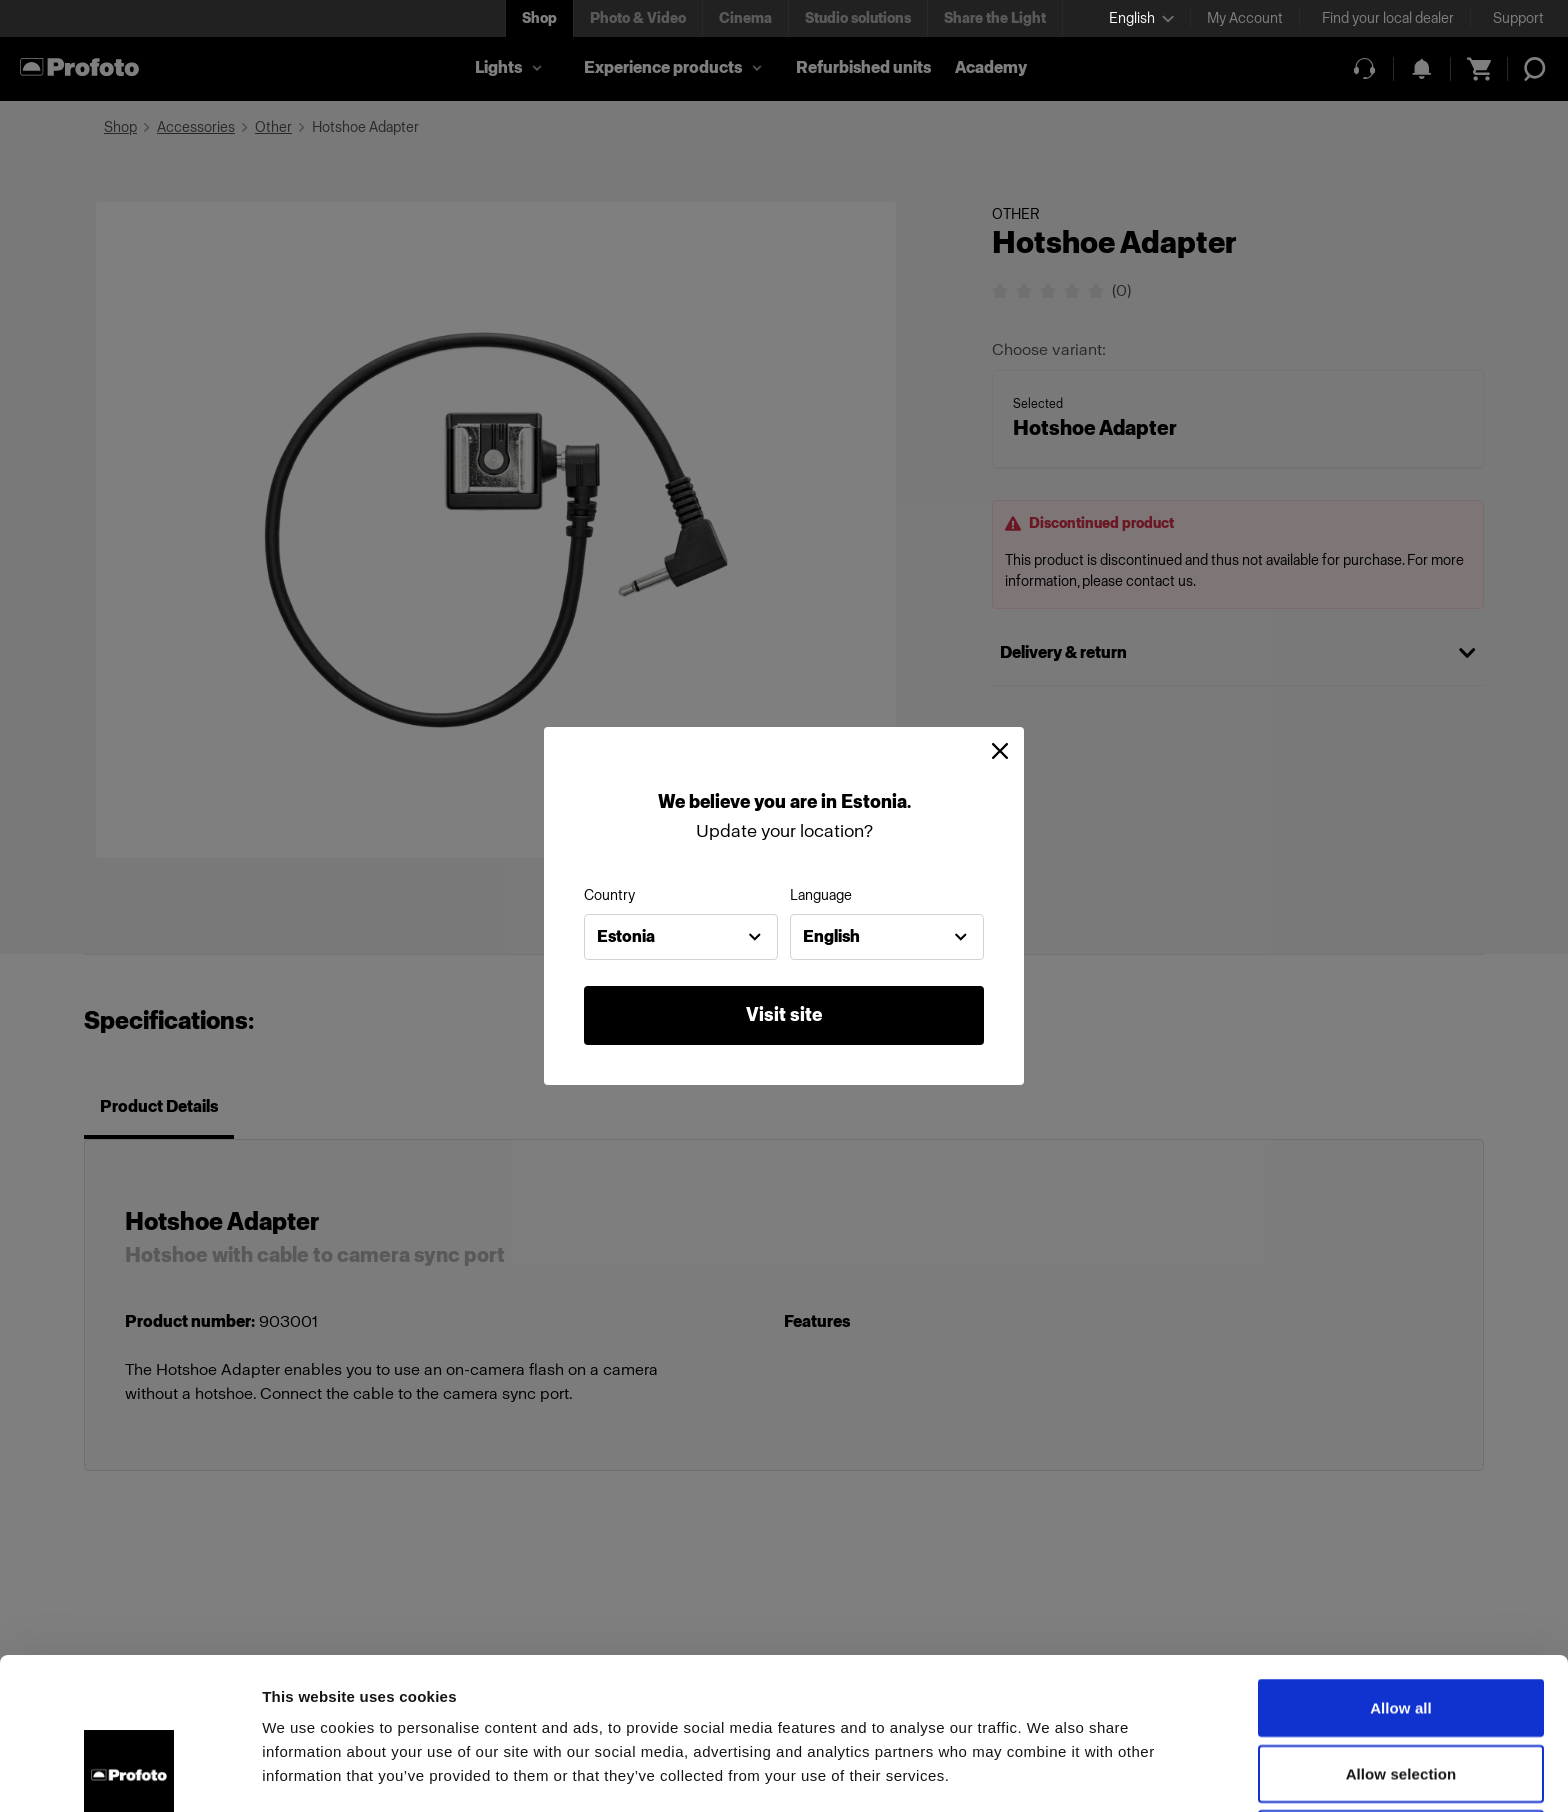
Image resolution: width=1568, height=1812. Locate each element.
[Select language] (1141, 18)
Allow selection (1401, 1631)
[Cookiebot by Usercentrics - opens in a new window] (129, 1773)
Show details (1049, 1772)
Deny (1400, 1696)
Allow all (1401, 1565)
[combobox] (681, 937)
